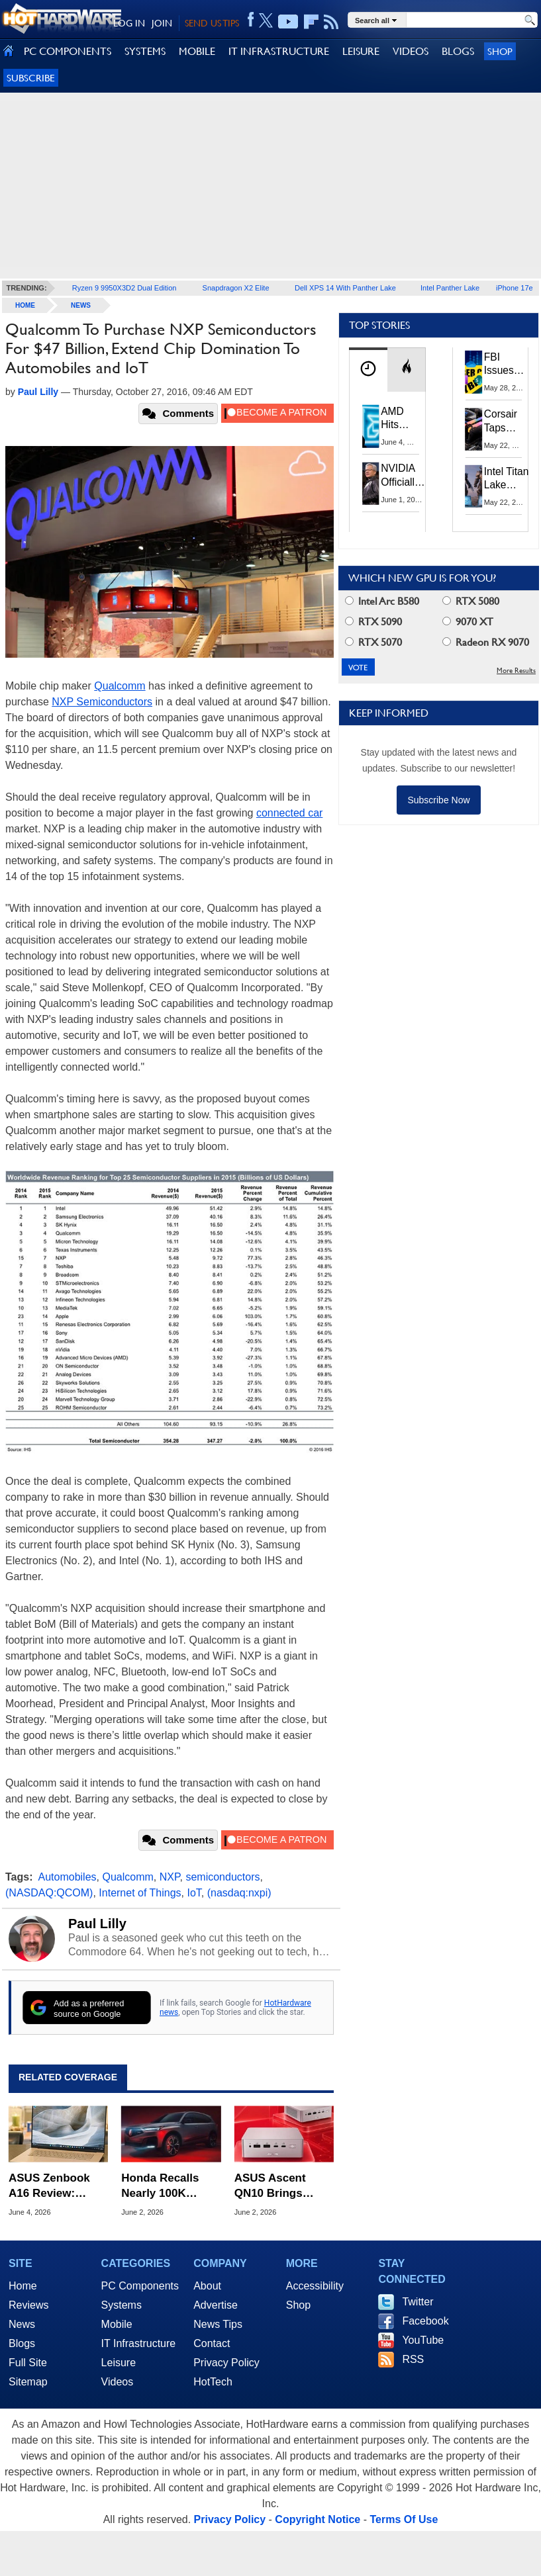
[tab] (368, 369)
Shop (500, 51)
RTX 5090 (373, 621)
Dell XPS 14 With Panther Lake (345, 288)
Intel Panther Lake (449, 288)
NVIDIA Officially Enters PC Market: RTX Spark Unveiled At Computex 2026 (404, 475)
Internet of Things (140, 1892)
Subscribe (31, 77)
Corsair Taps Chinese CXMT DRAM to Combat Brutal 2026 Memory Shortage (505, 421)
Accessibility (315, 2285)
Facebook (425, 2321)
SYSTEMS (145, 51)
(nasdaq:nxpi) (239, 1892)
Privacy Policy (226, 2362)
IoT (194, 1892)
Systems (121, 2305)
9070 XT (467, 621)
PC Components (140, 2285)
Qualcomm (119, 685)
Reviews (28, 2305)
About (207, 2285)
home (25, 305)
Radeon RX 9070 (485, 642)
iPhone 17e (514, 288)
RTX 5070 (373, 642)
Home (23, 2285)
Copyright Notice (317, 2519)
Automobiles (67, 1877)
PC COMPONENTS (67, 51)
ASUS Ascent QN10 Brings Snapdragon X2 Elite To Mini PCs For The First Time (283, 2186)
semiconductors (222, 1877)
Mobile (116, 2324)
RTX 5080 (470, 601)
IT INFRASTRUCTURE (278, 51)
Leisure (118, 2362)
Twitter (417, 2301)
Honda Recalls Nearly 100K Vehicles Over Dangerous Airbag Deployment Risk (170, 2186)
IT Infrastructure (138, 2343)
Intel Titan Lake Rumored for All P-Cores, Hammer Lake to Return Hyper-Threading (507, 479)
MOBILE (197, 51)
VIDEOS (410, 51)
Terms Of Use (403, 2519)
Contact (211, 2343)
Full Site (28, 2362)
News (81, 305)
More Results (516, 670)
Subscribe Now (438, 800)
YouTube (423, 2340)
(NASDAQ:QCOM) (49, 1892)
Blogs (22, 2343)
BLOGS (458, 51)
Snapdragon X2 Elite (236, 288)
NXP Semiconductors (102, 701)
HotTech (212, 2381)
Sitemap (28, 2381)
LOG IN (129, 23)
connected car (289, 813)
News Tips (217, 2324)
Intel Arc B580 (382, 601)
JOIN (162, 23)
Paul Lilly (97, 1923)
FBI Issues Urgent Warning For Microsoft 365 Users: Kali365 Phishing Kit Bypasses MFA (506, 364)
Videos (117, 2381)
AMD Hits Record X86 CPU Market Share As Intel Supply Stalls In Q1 (402, 418)
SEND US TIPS (212, 23)
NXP (170, 1877)
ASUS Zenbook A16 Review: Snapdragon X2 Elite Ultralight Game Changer (50, 2186)
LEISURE (360, 51)
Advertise (215, 2305)
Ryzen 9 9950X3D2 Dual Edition (124, 288)
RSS (413, 2359)
